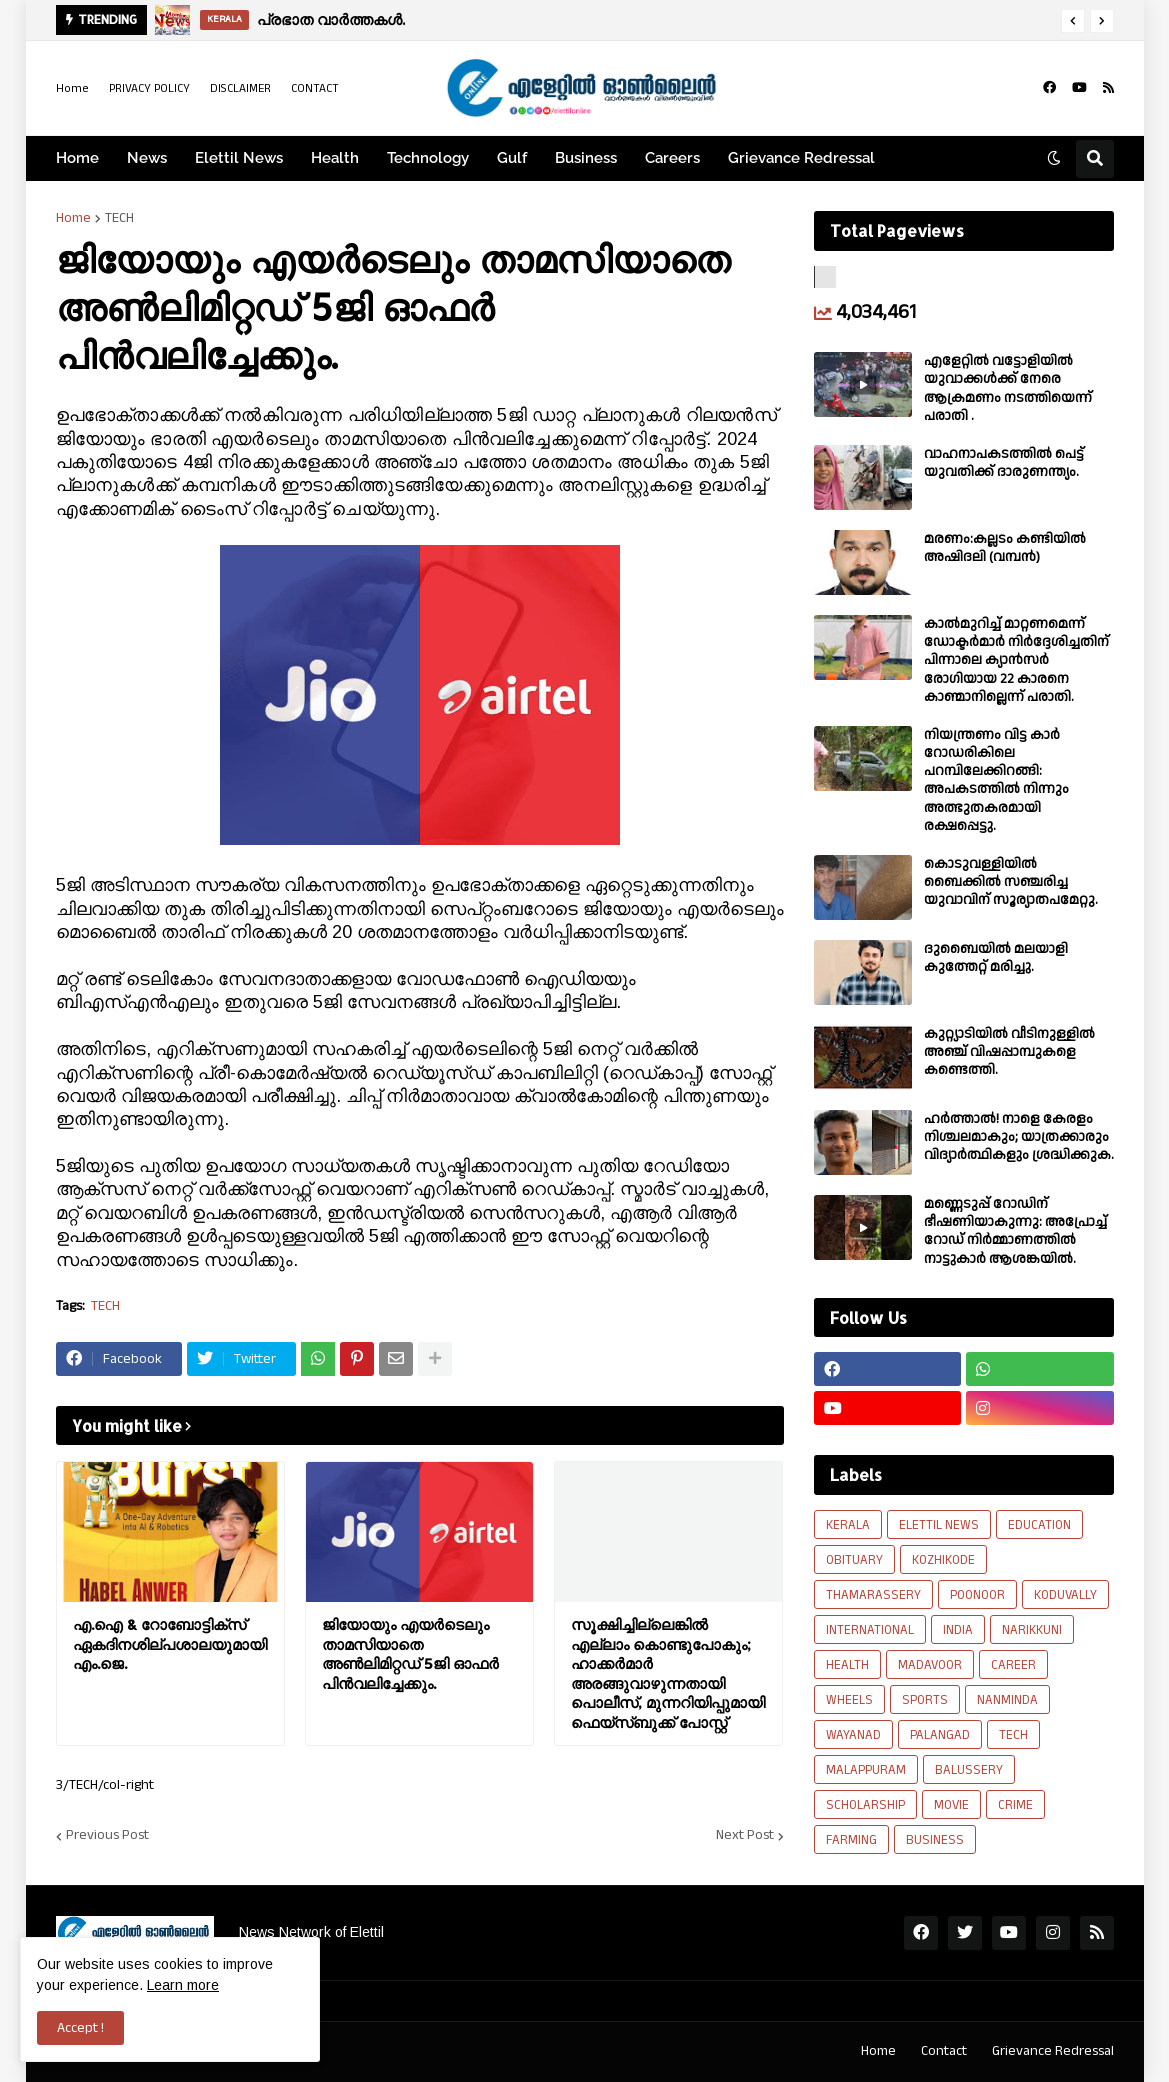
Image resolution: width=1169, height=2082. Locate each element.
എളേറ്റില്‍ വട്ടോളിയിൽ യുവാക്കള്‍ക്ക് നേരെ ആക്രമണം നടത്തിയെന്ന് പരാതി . (1008, 388)
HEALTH (847, 1665)
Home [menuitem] (77, 158)
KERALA (848, 1525)
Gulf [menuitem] (512, 158)
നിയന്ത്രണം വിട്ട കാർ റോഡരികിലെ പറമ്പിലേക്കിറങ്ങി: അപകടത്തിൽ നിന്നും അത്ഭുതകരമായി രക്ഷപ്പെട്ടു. (996, 780)
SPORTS (925, 1700)
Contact (944, 2051)
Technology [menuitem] (428, 158)
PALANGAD (940, 1735)
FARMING (851, 1840)
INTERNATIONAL (870, 1630)
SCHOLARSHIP (865, 1805)
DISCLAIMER (240, 88)
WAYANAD (853, 1735)
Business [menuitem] (586, 158)
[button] (1073, 21)
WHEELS (849, 1700)
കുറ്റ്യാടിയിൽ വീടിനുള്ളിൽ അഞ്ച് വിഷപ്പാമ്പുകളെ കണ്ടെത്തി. (1009, 1052)
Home (72, 88)
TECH (119, 218)
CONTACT (315, 88)
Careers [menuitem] (672, 158)
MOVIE (951, 1805)
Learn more (183, 1985)
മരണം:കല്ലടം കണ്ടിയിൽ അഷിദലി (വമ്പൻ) (1005, 548)
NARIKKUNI (1032, 1630)
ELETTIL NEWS (939, 1525)
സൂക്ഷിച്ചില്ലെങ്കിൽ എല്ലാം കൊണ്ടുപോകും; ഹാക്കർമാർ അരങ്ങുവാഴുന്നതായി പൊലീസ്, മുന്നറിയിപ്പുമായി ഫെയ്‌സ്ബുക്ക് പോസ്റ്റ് (668, 1673)
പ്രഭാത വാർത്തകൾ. (331, 19)
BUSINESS (935, 1840)
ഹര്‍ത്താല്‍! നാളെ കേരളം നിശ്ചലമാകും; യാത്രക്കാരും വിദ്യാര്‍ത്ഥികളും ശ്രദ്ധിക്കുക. (1019, 1137)
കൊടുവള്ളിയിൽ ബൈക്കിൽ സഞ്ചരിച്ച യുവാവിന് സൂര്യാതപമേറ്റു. (1011, 882)
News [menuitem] (147, 158)
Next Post (745, 1836)
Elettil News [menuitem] (239, 158)
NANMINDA (1007, 1700)
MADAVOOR (930, 1665)
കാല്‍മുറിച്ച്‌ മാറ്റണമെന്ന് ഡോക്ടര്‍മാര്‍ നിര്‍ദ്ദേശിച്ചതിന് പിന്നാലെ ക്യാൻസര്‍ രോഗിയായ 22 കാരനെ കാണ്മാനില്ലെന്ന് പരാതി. (1016, 660)
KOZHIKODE (943, 1560)
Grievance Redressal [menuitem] (801, 158)
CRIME (1015, 1805)
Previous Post (107, 1836)
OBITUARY (854, 1560)
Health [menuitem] (335, 158)
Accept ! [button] (80, 2028)
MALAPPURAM (866, 1770)
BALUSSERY (969, 1770)
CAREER (1013, 1665)
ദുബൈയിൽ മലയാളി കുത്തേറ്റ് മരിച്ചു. (996, 958)
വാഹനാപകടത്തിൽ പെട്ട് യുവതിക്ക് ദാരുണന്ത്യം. (1004, 463)
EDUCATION (1039, 1525)
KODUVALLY (1065, 1595)
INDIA (958, 1630)
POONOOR (977, 1595)
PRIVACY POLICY (149, 88)
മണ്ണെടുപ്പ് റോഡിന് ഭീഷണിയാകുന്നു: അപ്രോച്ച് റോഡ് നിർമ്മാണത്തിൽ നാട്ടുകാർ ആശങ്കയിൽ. (1015, 1231)
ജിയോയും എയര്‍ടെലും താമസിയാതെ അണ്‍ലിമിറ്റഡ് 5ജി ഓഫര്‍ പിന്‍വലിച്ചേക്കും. (410, 1654)
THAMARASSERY (873, 1595)
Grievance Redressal (1053, 2051)
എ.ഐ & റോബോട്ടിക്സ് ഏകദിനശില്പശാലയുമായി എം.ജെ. (170, 1644)
